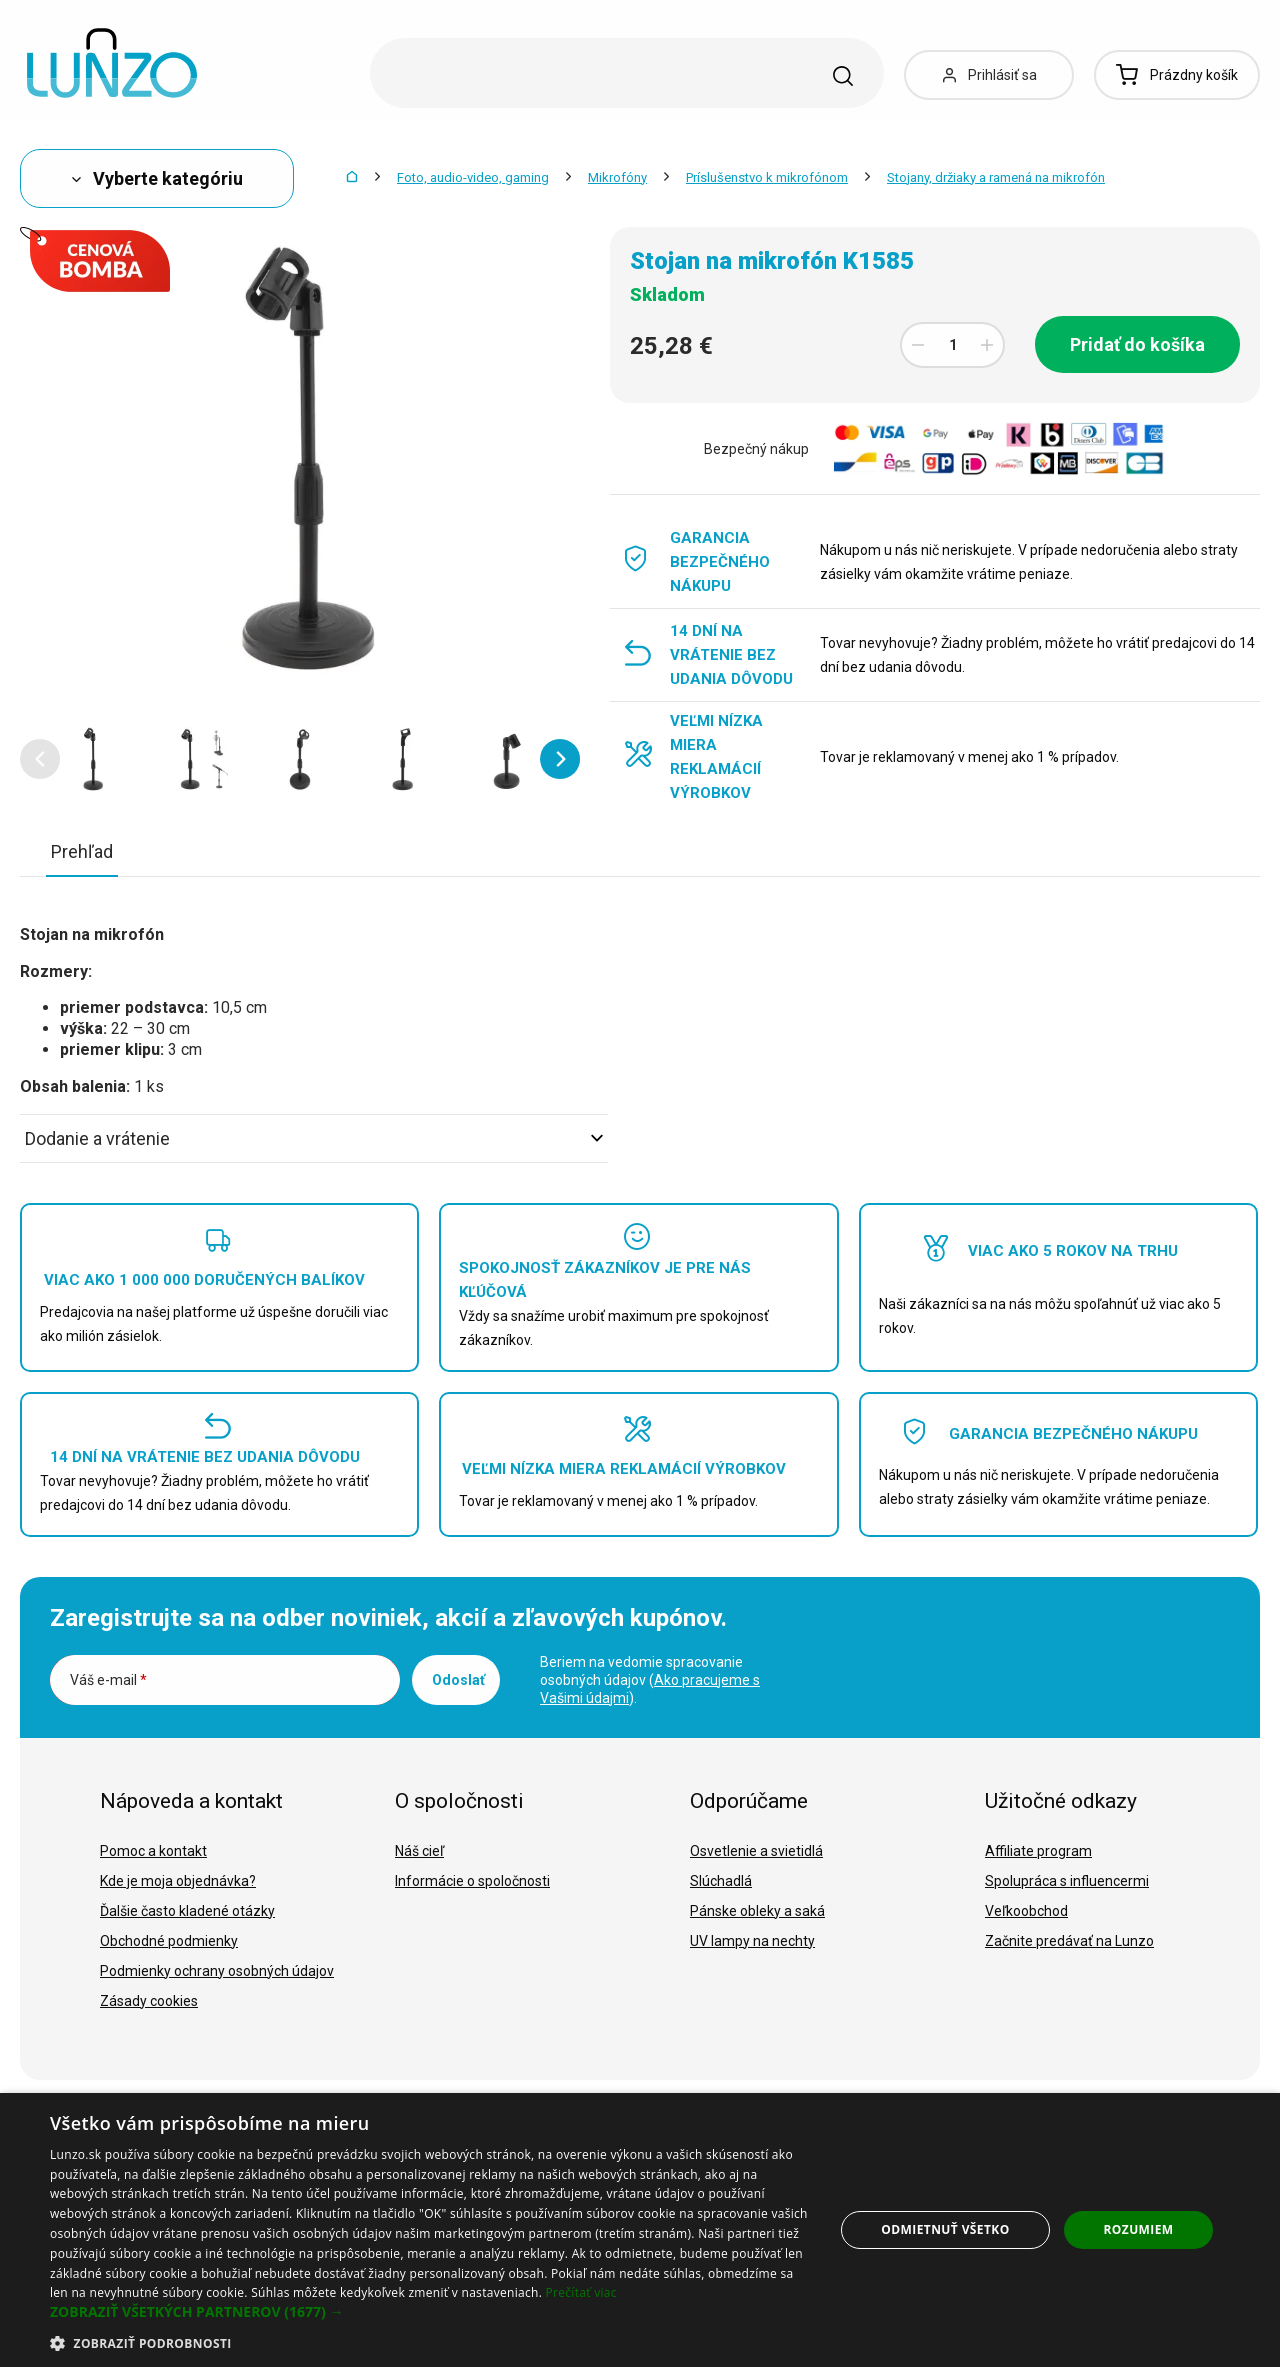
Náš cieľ (419, 1851)
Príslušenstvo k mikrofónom (767, 177)
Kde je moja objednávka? (178, 1881)
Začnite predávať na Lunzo (1069, 1941)
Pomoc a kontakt (153, 1851)
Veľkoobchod (1026, 1911)
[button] (40, 759)
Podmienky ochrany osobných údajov (217, 1971)
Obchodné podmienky (169, 1941)
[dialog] (640, 2230)
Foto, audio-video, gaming (473, 177)
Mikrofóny (617, 177)
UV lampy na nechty (752, 1941)
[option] (92, 759)
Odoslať (458, 1680)
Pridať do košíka (1137, 344)
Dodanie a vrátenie (314, 1138)
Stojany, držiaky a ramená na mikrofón (996, 177)
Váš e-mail (108, 1680)
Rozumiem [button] (1139, 2229)
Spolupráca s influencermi (1067, 1881)
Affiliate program (1038, 1851)
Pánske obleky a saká (757, 1911)
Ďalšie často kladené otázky (187, 1911)
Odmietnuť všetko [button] (945, 2229)
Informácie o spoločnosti (472, 1881)
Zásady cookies (149, 2001)
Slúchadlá (721, 1881)
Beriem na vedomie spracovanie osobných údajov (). (650, 1680)
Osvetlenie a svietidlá (756, 1851)
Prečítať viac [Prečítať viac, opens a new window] (581, 2292)
